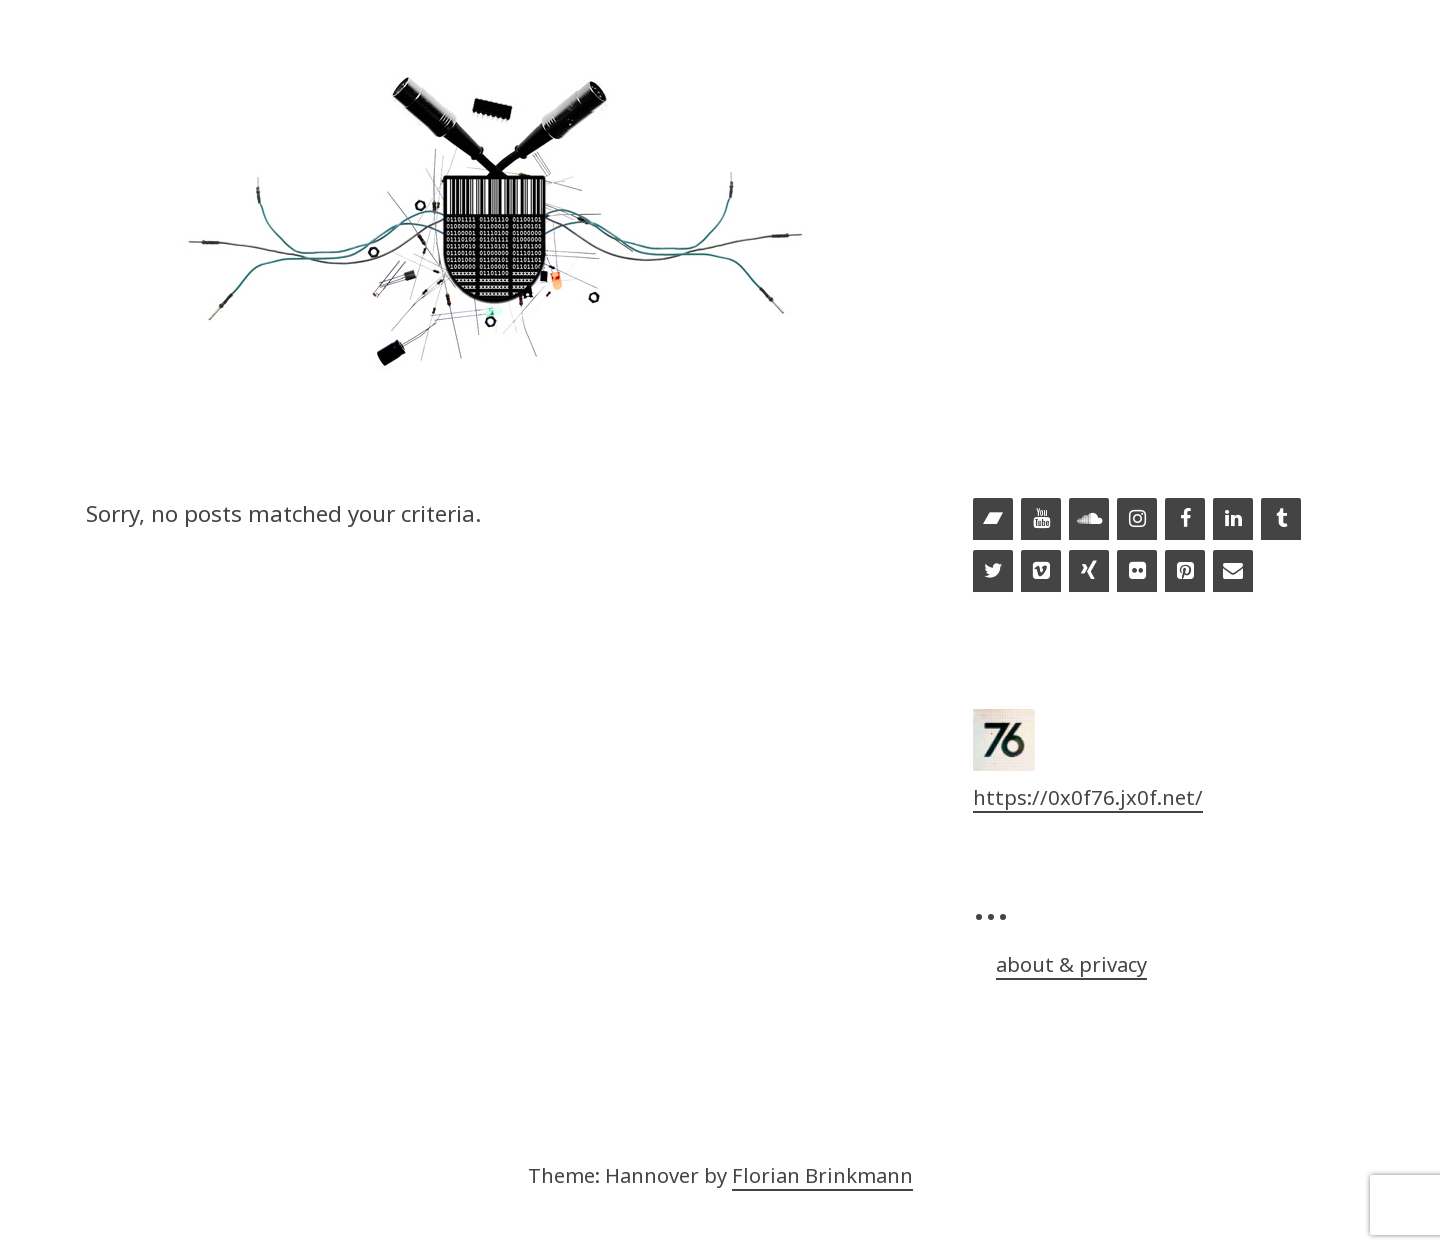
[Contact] (1233, 572)
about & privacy (1071, 964)
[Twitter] (993, 572)
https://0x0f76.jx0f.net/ (1088, 797)
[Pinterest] (1185, 572)
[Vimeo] (1041, 572)
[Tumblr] (1281, 520)
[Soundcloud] (1089, 520)
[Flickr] (1137, 572)
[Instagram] (1137, 520)
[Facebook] (1185, 520)
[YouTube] (1041, 520)
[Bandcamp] (993, 520)
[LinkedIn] (1233, 520)
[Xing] (1089, 572)
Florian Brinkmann (822, 1175)
